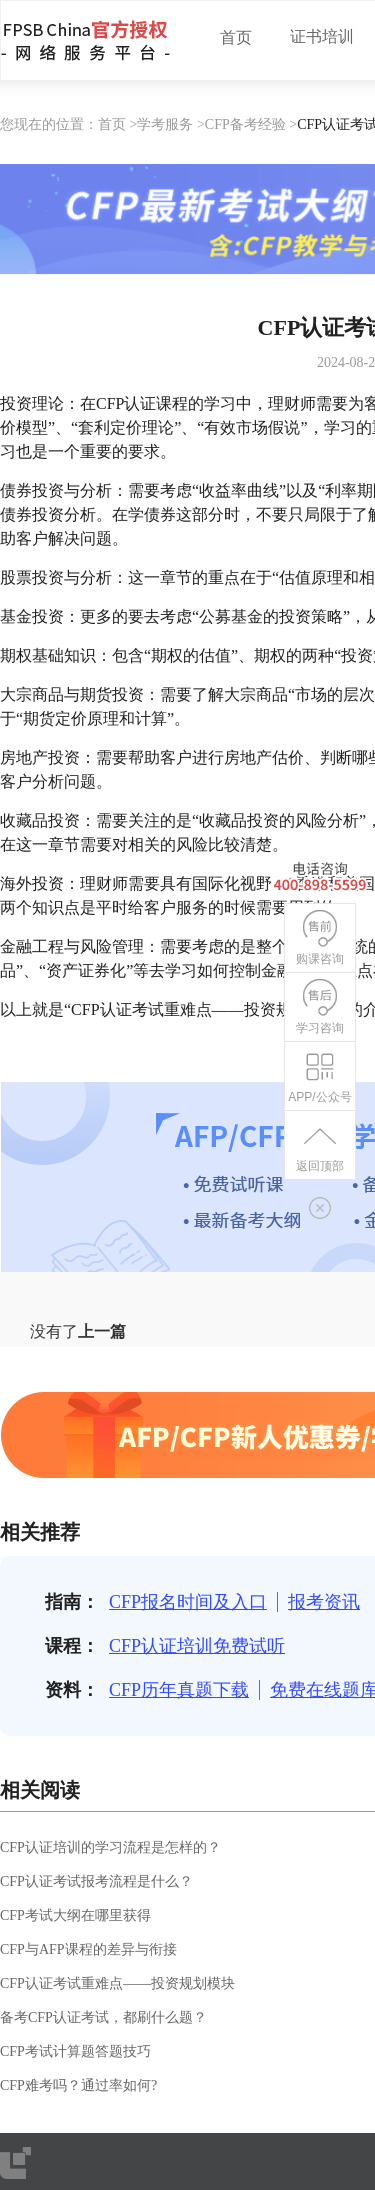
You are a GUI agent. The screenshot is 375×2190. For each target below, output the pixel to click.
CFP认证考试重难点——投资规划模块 (117, 1983)
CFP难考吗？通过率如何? (78, 2085)
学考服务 (165, 124)
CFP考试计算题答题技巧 (75, 2051)
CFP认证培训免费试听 (197, 1646)
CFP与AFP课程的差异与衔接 (88, 1949)
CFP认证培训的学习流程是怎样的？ (110, 1847)
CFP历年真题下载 (179, 1690)
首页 (236, 37)
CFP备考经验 (245, 124)
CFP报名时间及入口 (188, 1602)
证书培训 (322, 36)
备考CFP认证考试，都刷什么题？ (103, 2017)
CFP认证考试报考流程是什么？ (96, 1881)
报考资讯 (324, 1602)
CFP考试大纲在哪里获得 (75, 1915)
